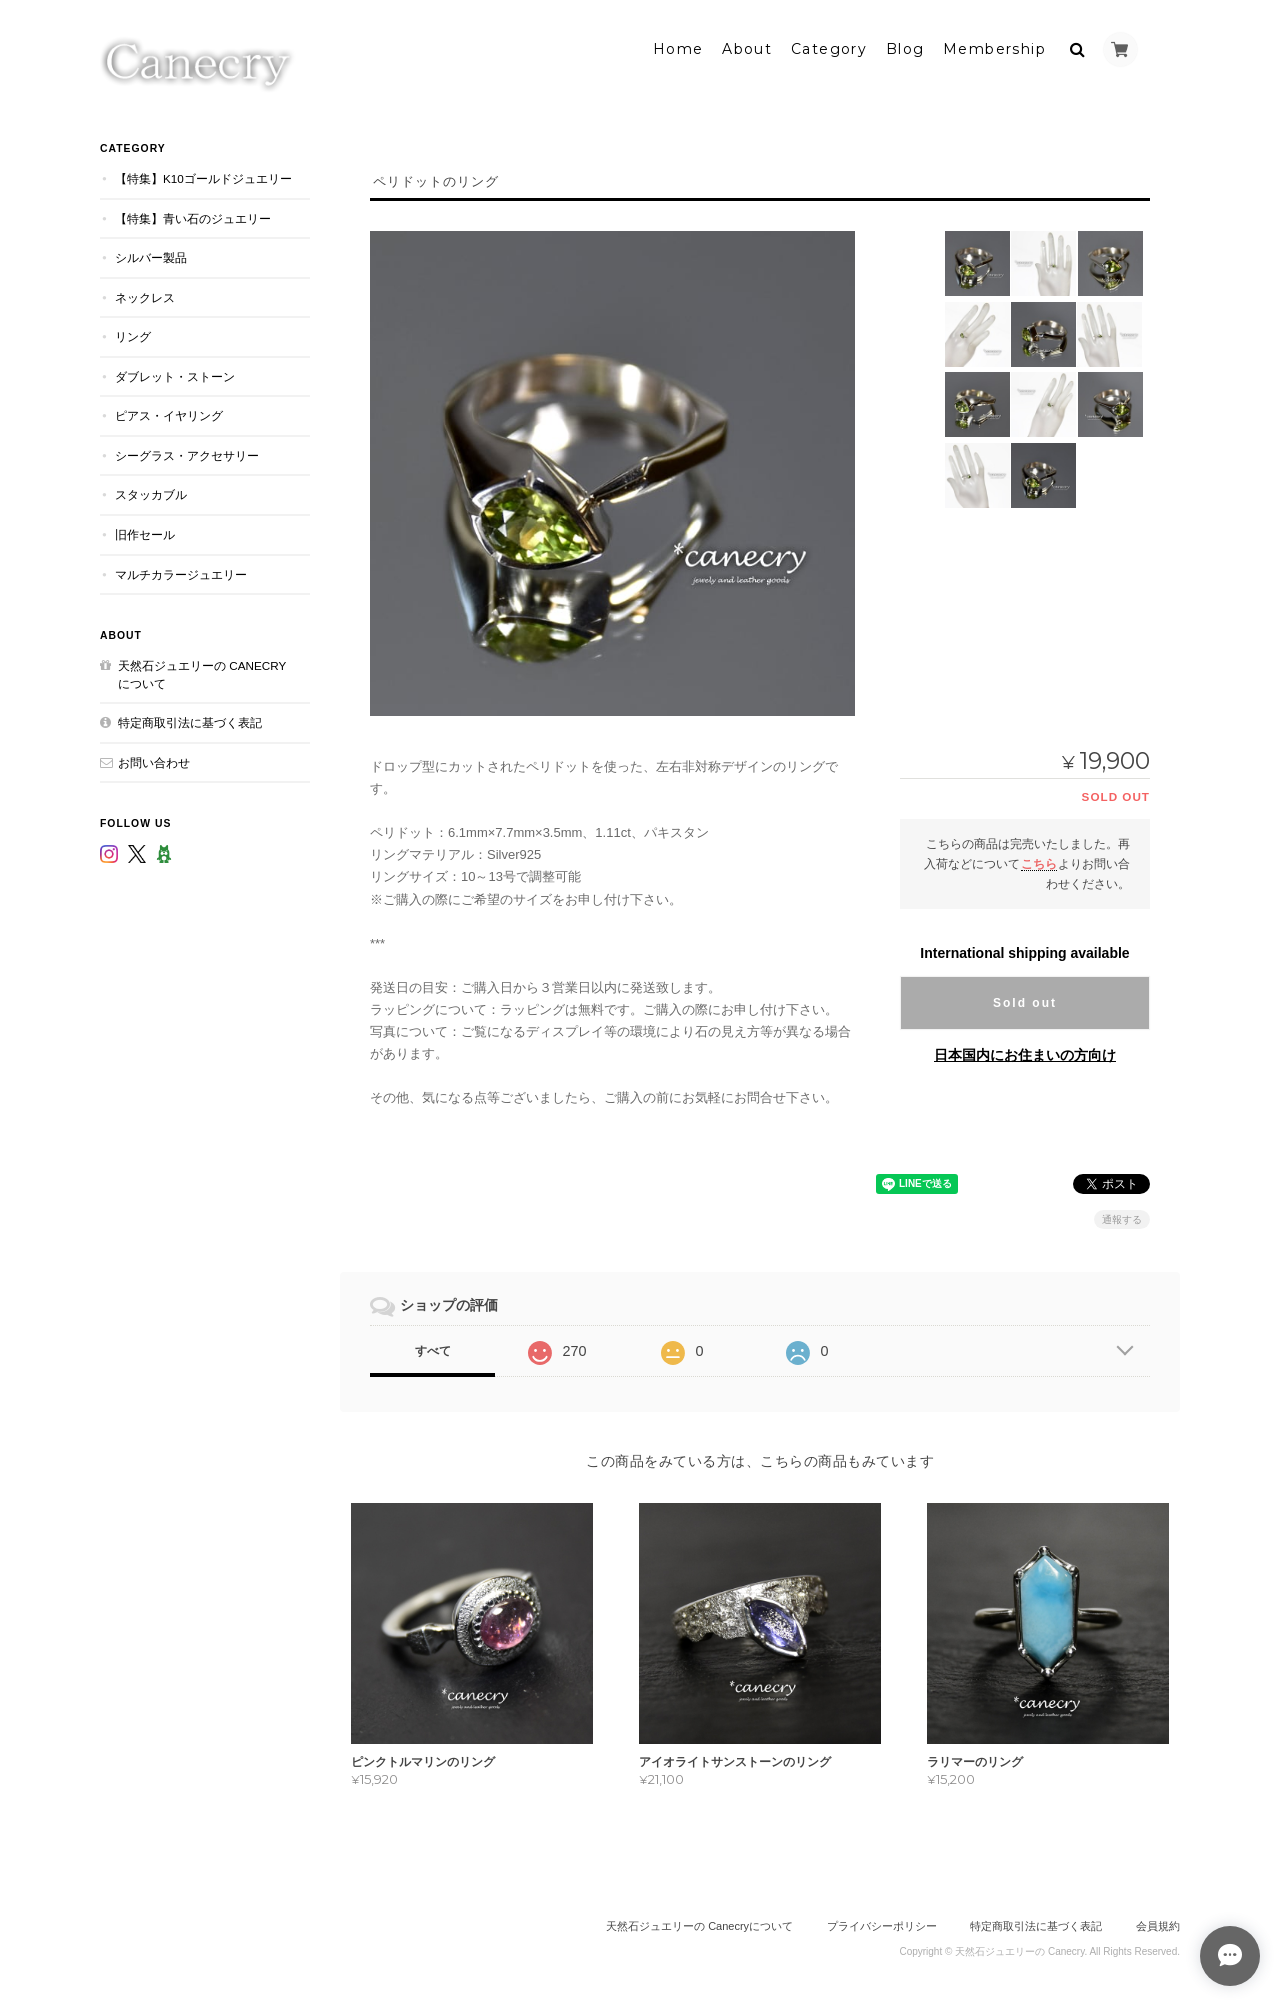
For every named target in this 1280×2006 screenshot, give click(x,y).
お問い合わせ (154, 759)
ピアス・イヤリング (169, 413)
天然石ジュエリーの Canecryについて (202, 672)
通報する (1122, 1217)
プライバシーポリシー (882, 1924)
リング (133, 334)
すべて (433, 1349)
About (747, 47)
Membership (994, 47)
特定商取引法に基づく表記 (190, 720)
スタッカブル (151, 492)
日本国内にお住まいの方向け (1025, 1052)
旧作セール (145, 532)
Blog (905, 47)
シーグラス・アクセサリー (187, 453)
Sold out (1025, 1000)
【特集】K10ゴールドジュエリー (203, 176)
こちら (1039, 860)
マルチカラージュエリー (181, 571)
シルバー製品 (151, 255)
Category (829, 47)
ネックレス (145, 294)
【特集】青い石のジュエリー (193, 215)
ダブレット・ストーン (175, 373)
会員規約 (1158, 1924)
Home (678, 47)
